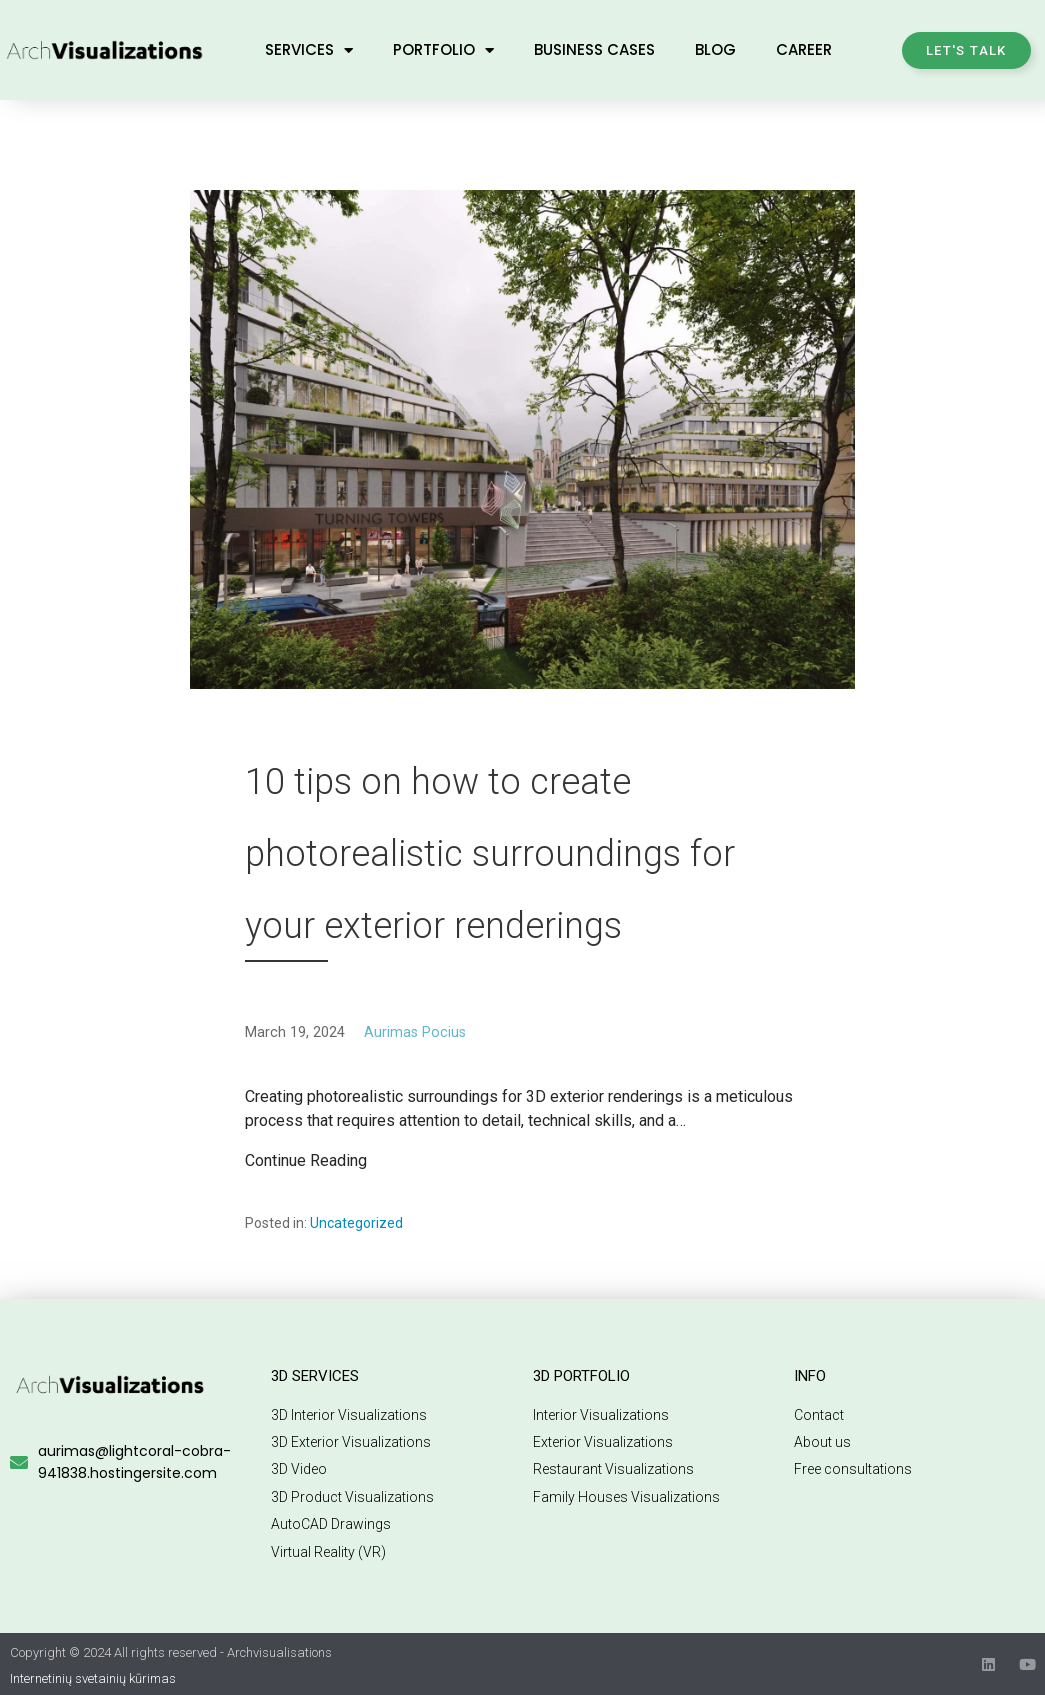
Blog (715, 49)
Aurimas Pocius (415, 1032)
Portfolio (443, 50)
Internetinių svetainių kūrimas (93, 1678)
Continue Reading (306, 1160)
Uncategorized (356, 1223)
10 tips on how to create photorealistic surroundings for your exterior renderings (490, 854)
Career (804, 49)
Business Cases (594, 49)
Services (309, 50)
